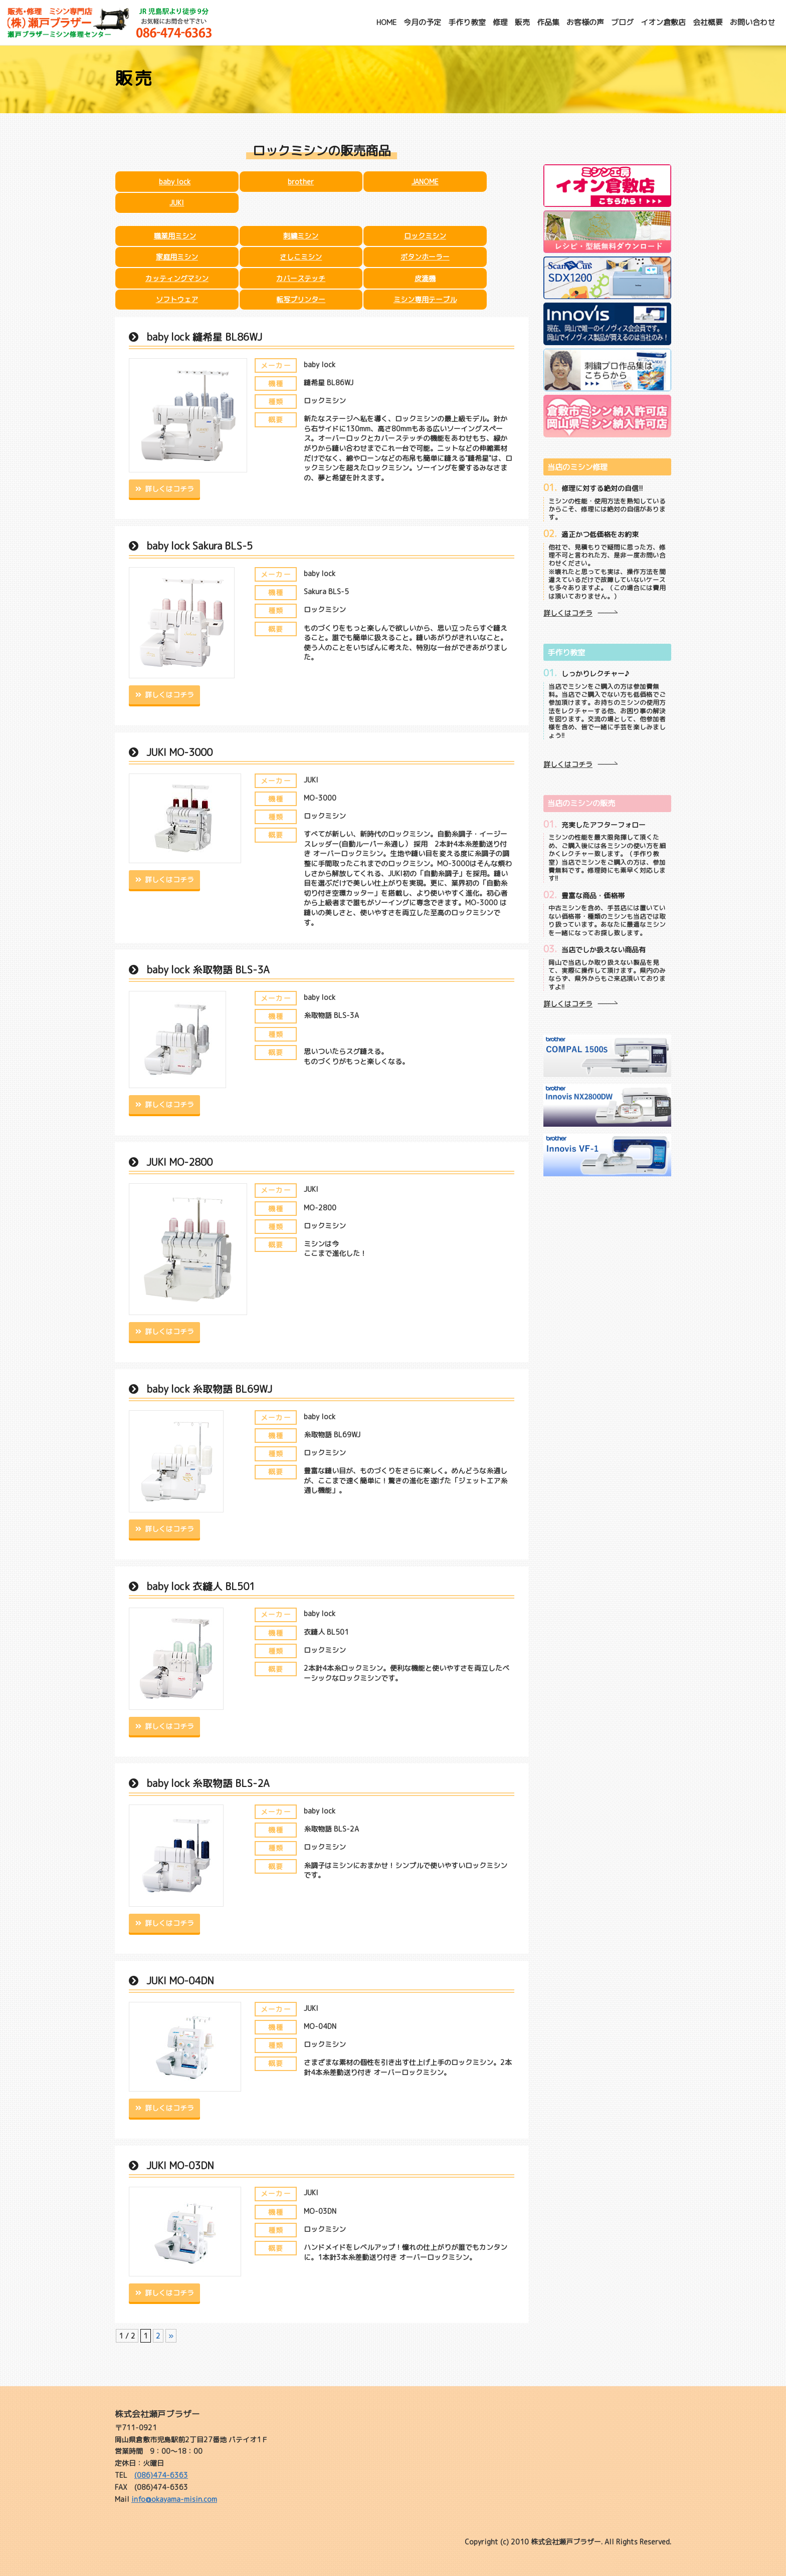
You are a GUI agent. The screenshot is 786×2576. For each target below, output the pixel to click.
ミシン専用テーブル (425, 299)
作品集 (548, 22)
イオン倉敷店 (663, 22)
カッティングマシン (177, 278)
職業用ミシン (175, 235)
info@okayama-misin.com (174, 2499)
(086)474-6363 (161, 2475)
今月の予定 (422, 22)
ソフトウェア (177, 299)
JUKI (176, 202)
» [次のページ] (170, 2336)
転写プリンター (300, 299)
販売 (522, 22)
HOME (386, 22)
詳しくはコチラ (168, 488)
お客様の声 (585, 22)
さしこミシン (301, 257)
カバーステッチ (300, 278)
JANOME (425, 181)
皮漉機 (425, 278)
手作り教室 (467, 22)
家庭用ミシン (177, 257)
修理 (500, 22)
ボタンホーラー (425, 257)
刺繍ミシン (300, 235)
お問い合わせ (752, 22)
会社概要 (708, 22)
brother (301, 181)
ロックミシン (425, 235)
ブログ (622, 22)
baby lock (174, 181)
